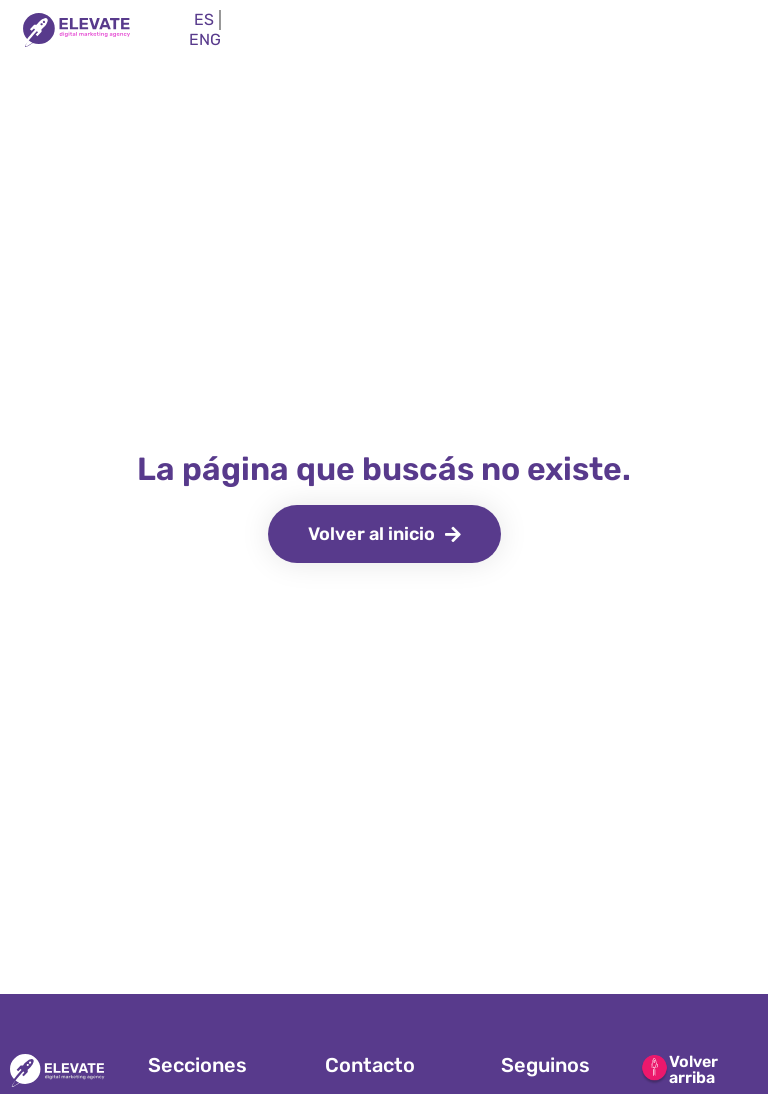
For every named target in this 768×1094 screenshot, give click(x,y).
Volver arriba (693, 1069)
